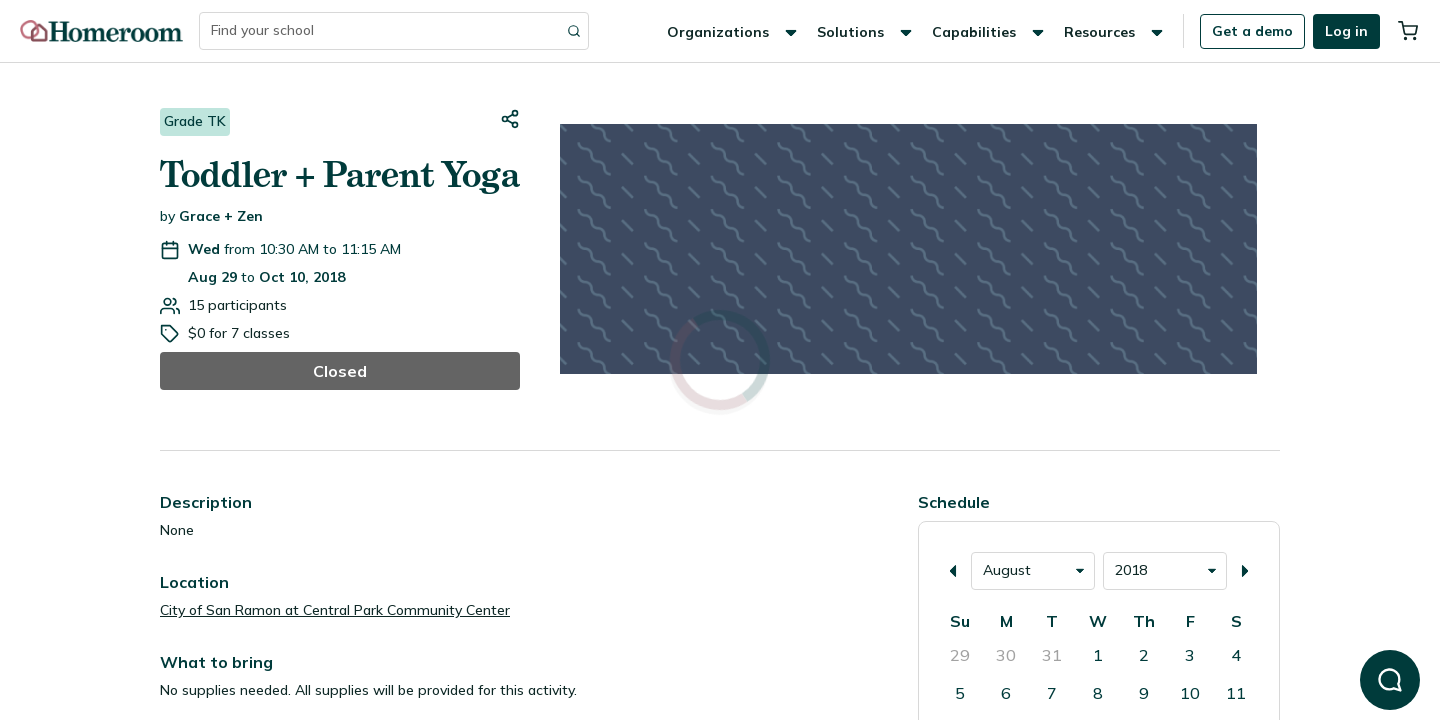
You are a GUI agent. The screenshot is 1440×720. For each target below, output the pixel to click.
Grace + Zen (221, 216)
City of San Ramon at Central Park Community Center (335, 610)
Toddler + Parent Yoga (340, 174)
